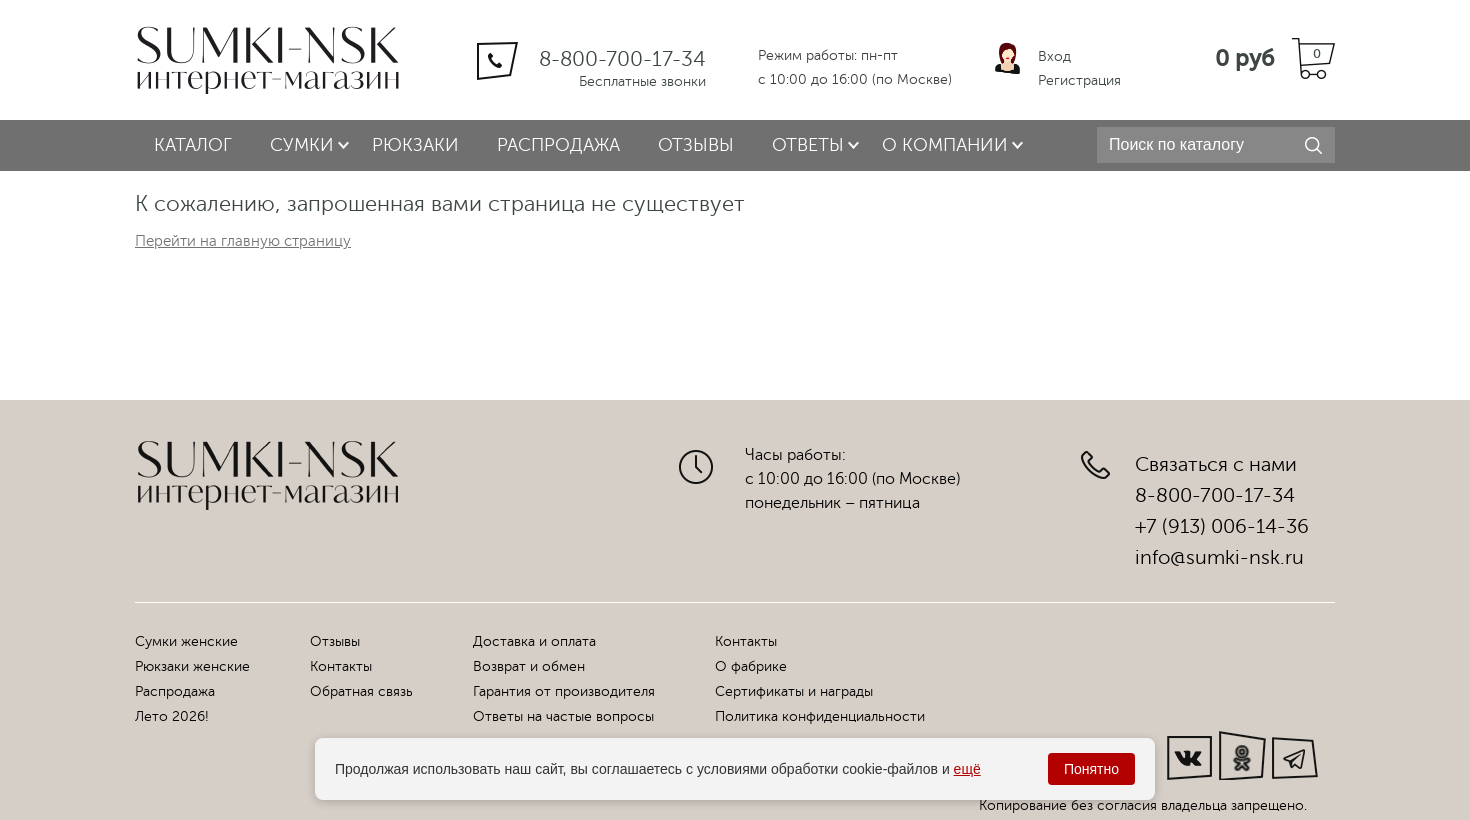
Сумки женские (186, 641)
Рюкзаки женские (192, 666)
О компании (945, 145)
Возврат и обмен (529, 666)
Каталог (193, 145)
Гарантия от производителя (564, 691)
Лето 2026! (172, 716)
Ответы (808, 145)
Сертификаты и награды (794, 691)
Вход (1054, 56)
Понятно (1091, 769)
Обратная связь (361, 691)
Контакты (341, 666)
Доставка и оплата (534, 641)
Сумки (302, 145)
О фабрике (751, 666)
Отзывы (696, 145)
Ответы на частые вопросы (563, 716)
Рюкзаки (415, 145)
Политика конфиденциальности (820, 716)
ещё (967, 769)
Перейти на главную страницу (243, 241)
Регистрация (1079, 80)
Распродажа (558, 145)
